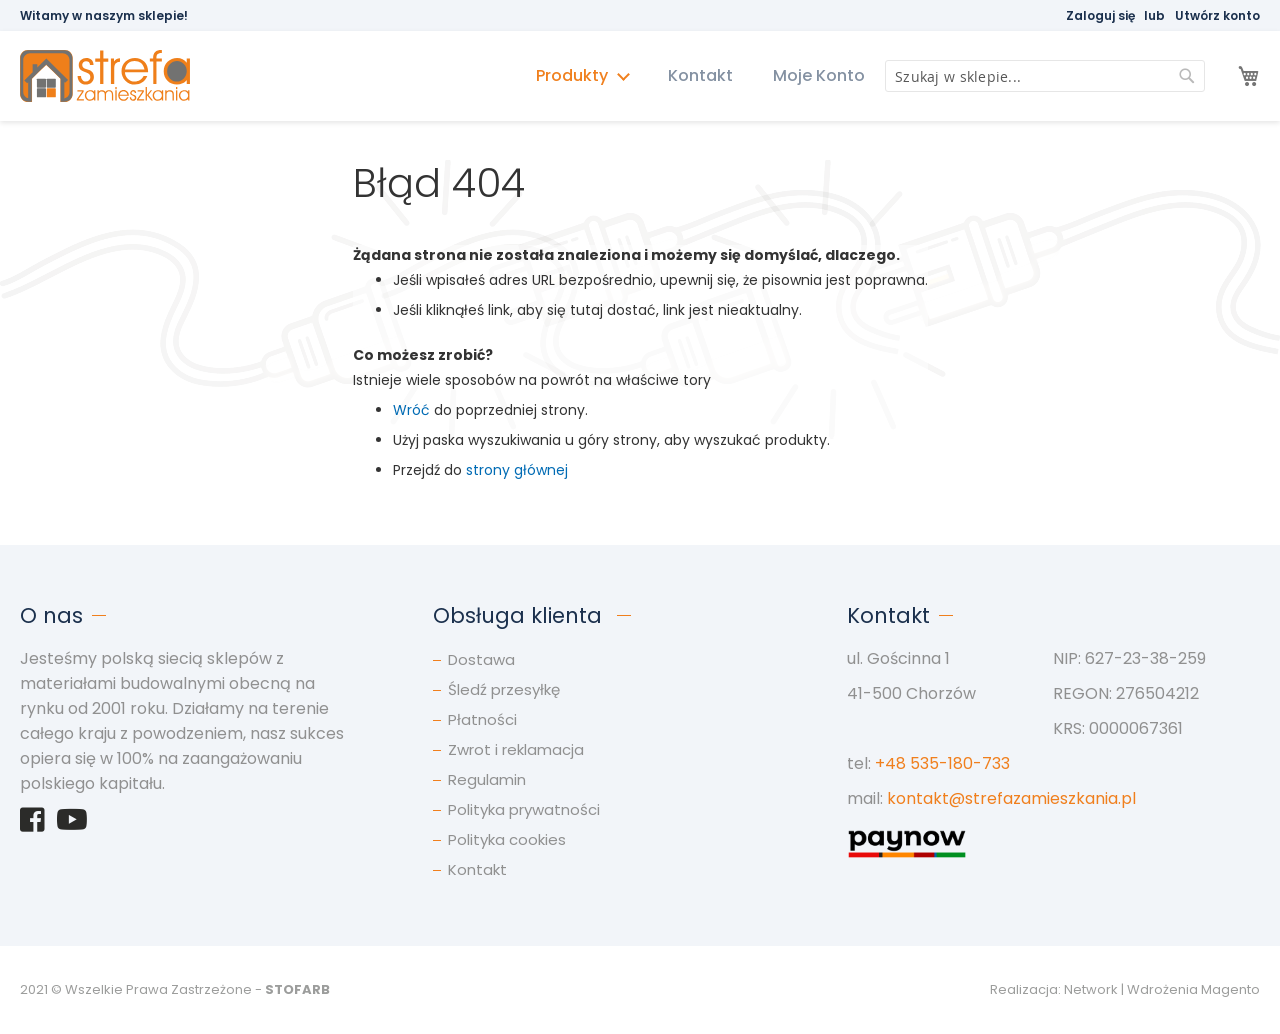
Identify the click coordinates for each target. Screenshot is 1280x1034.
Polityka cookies (507, 839)
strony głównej (517, 470)
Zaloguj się (1100, 15)
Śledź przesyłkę (504, 689)
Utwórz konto (1217, 15)
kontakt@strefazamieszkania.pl (1011, 798)
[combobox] (1045, 76)
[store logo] (114, 76)
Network (1091, 989)
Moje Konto (819, 75)
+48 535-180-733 (942, 763)
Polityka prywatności (524, 809)
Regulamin (487, 779)
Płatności (482, 719)
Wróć (411, 410)
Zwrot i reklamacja (516, 749)
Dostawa (481, 659)
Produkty (574, 75)
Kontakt (700, 75)
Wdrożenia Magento (1193, 989)
